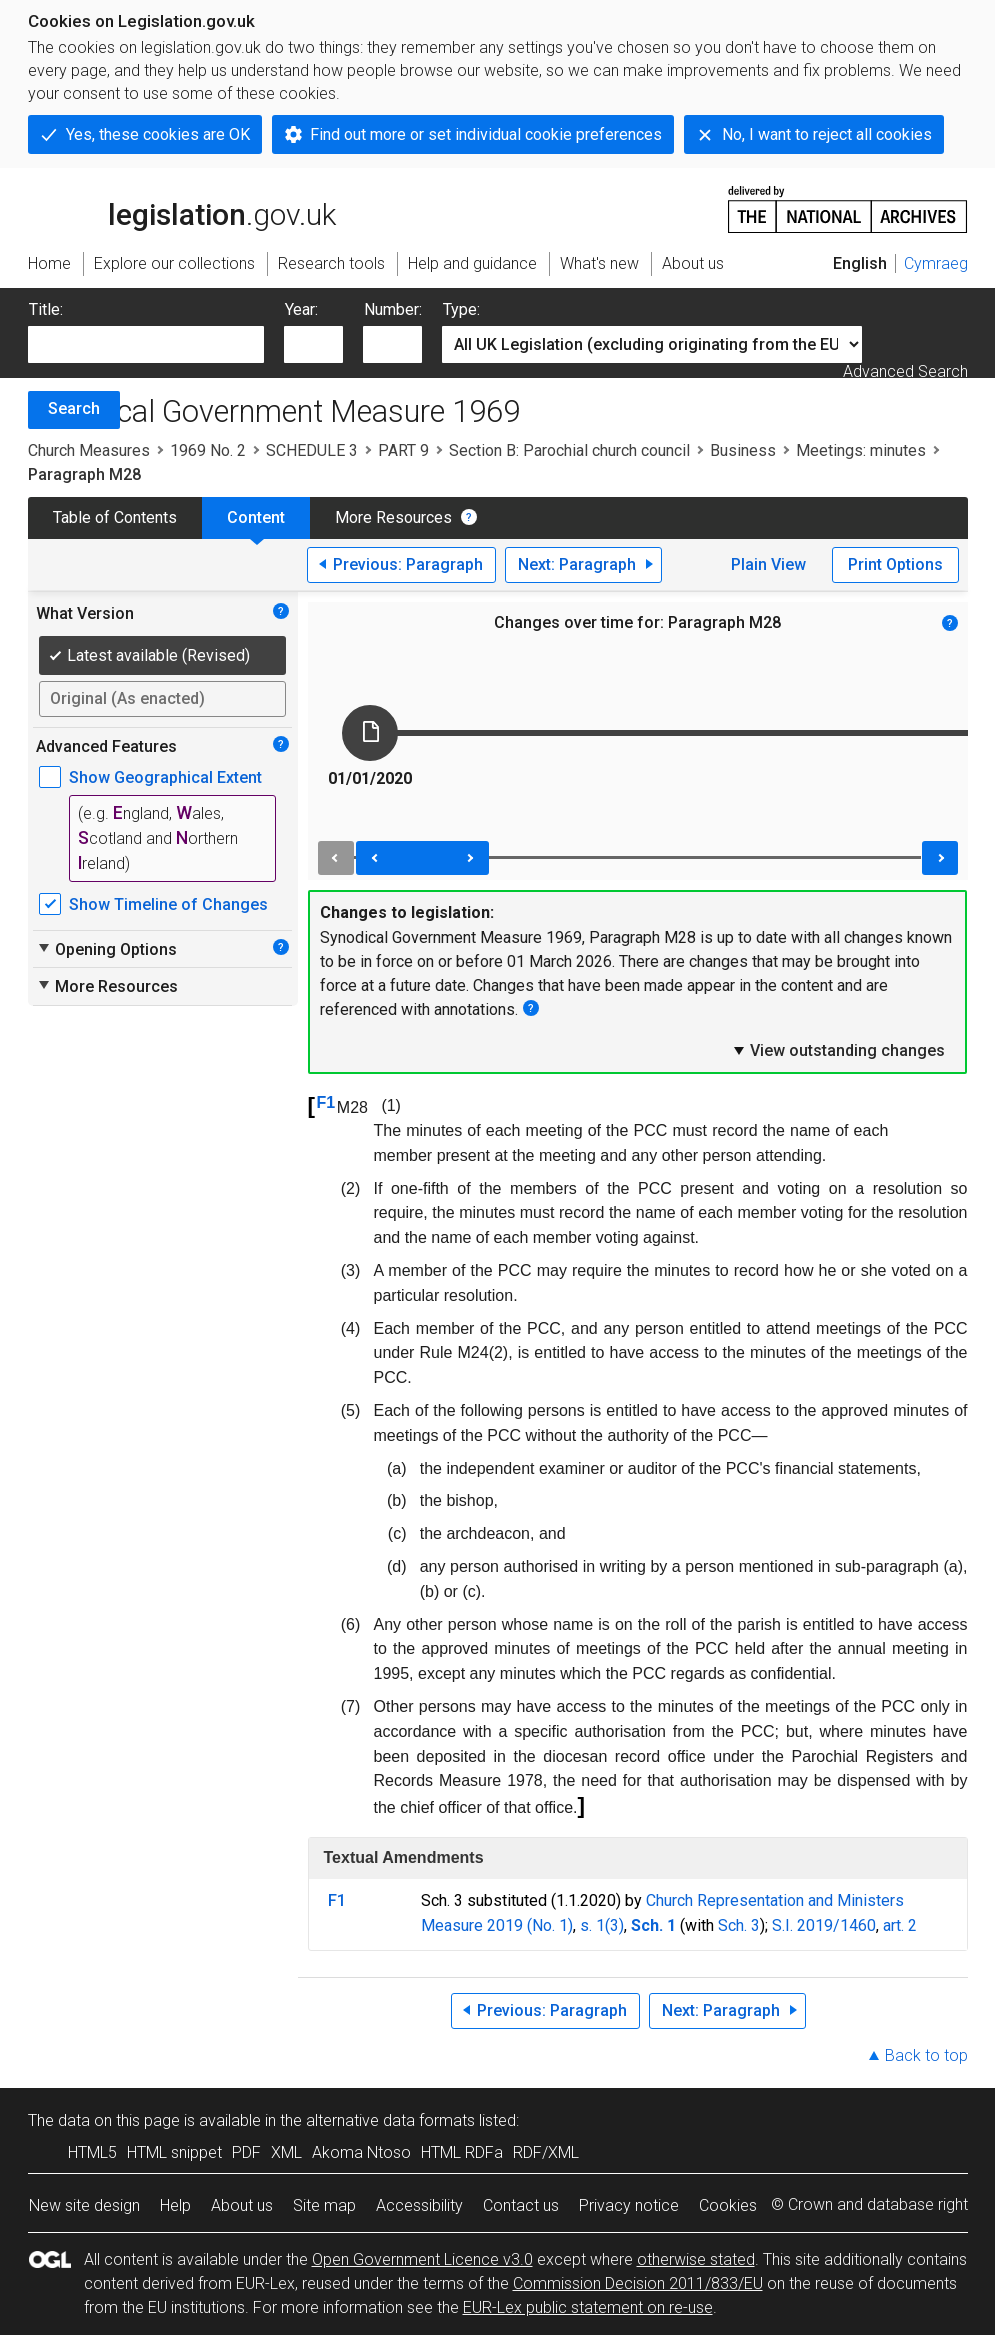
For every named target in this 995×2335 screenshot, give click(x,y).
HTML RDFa (462, 2152)
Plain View (768, 564)
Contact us (521, 2205)
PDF (246, 2152)
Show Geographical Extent (165, 777)
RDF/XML (546, 2152)
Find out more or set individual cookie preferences (486, 134)
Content (256, 517)
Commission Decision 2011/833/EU (638, 2283)
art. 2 (900, 1925)
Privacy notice (629, 2205)
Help (175, 2205)
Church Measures (89, 450)
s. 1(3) (602, 1925)
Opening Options (106, 949)
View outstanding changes (838, 1050)
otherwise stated (696, 2259)
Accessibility (419, 2205)
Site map (324, 2205)
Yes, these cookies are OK (158, 134)
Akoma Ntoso (361, 2152)
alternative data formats (390, 2120)
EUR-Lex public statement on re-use (588, 2307)
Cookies (728, 2205)
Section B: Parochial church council (569, 450)
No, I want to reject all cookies (827, 134)
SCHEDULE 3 (312, 450)
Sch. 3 (739, 1925)
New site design (84, 2205)
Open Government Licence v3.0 (422, 2259)
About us (242, 2205)
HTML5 (92, 2152)
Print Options (895, 564)
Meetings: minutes (861, 450)
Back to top (926, 2055)
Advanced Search (905, 371)
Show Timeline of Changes (168, 904)
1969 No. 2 (208, 450)
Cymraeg (936, 263)
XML (286, 2152)
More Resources (393, 517)
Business (743, 450)
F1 (326, 1102)
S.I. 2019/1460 (824, 1925)
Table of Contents (115, 517)
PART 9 (403, 450)
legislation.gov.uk (182, 208)
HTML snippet (174, 2152)
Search (74, 408)
